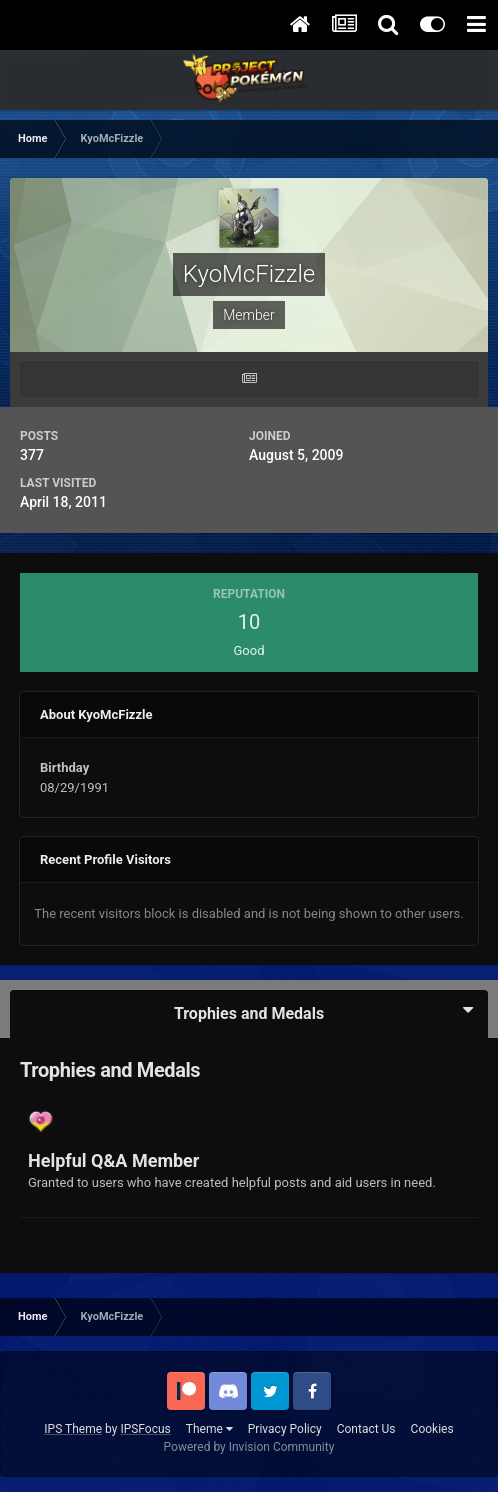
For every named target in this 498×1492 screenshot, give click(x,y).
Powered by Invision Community (249, 1447)
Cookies (432, 1429)
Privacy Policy (285, 1429)
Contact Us (366, 1429)
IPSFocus (145, 1429)
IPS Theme (73, 1429)
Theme (209, 1429)
